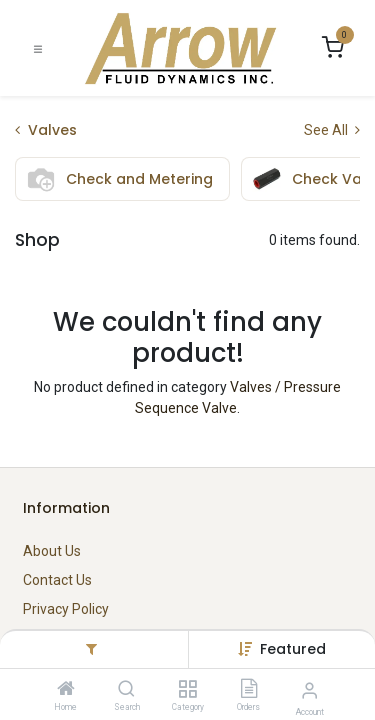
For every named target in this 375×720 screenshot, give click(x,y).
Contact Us (57, 580)
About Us (52, 551)
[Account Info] (309, 690)
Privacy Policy (66, 609)
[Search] (126, 690)
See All (332, 130)
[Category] (187, 690)
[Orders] (249, 690)
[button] (293, 649)
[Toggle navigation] (38, 48)
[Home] (66, 690)
